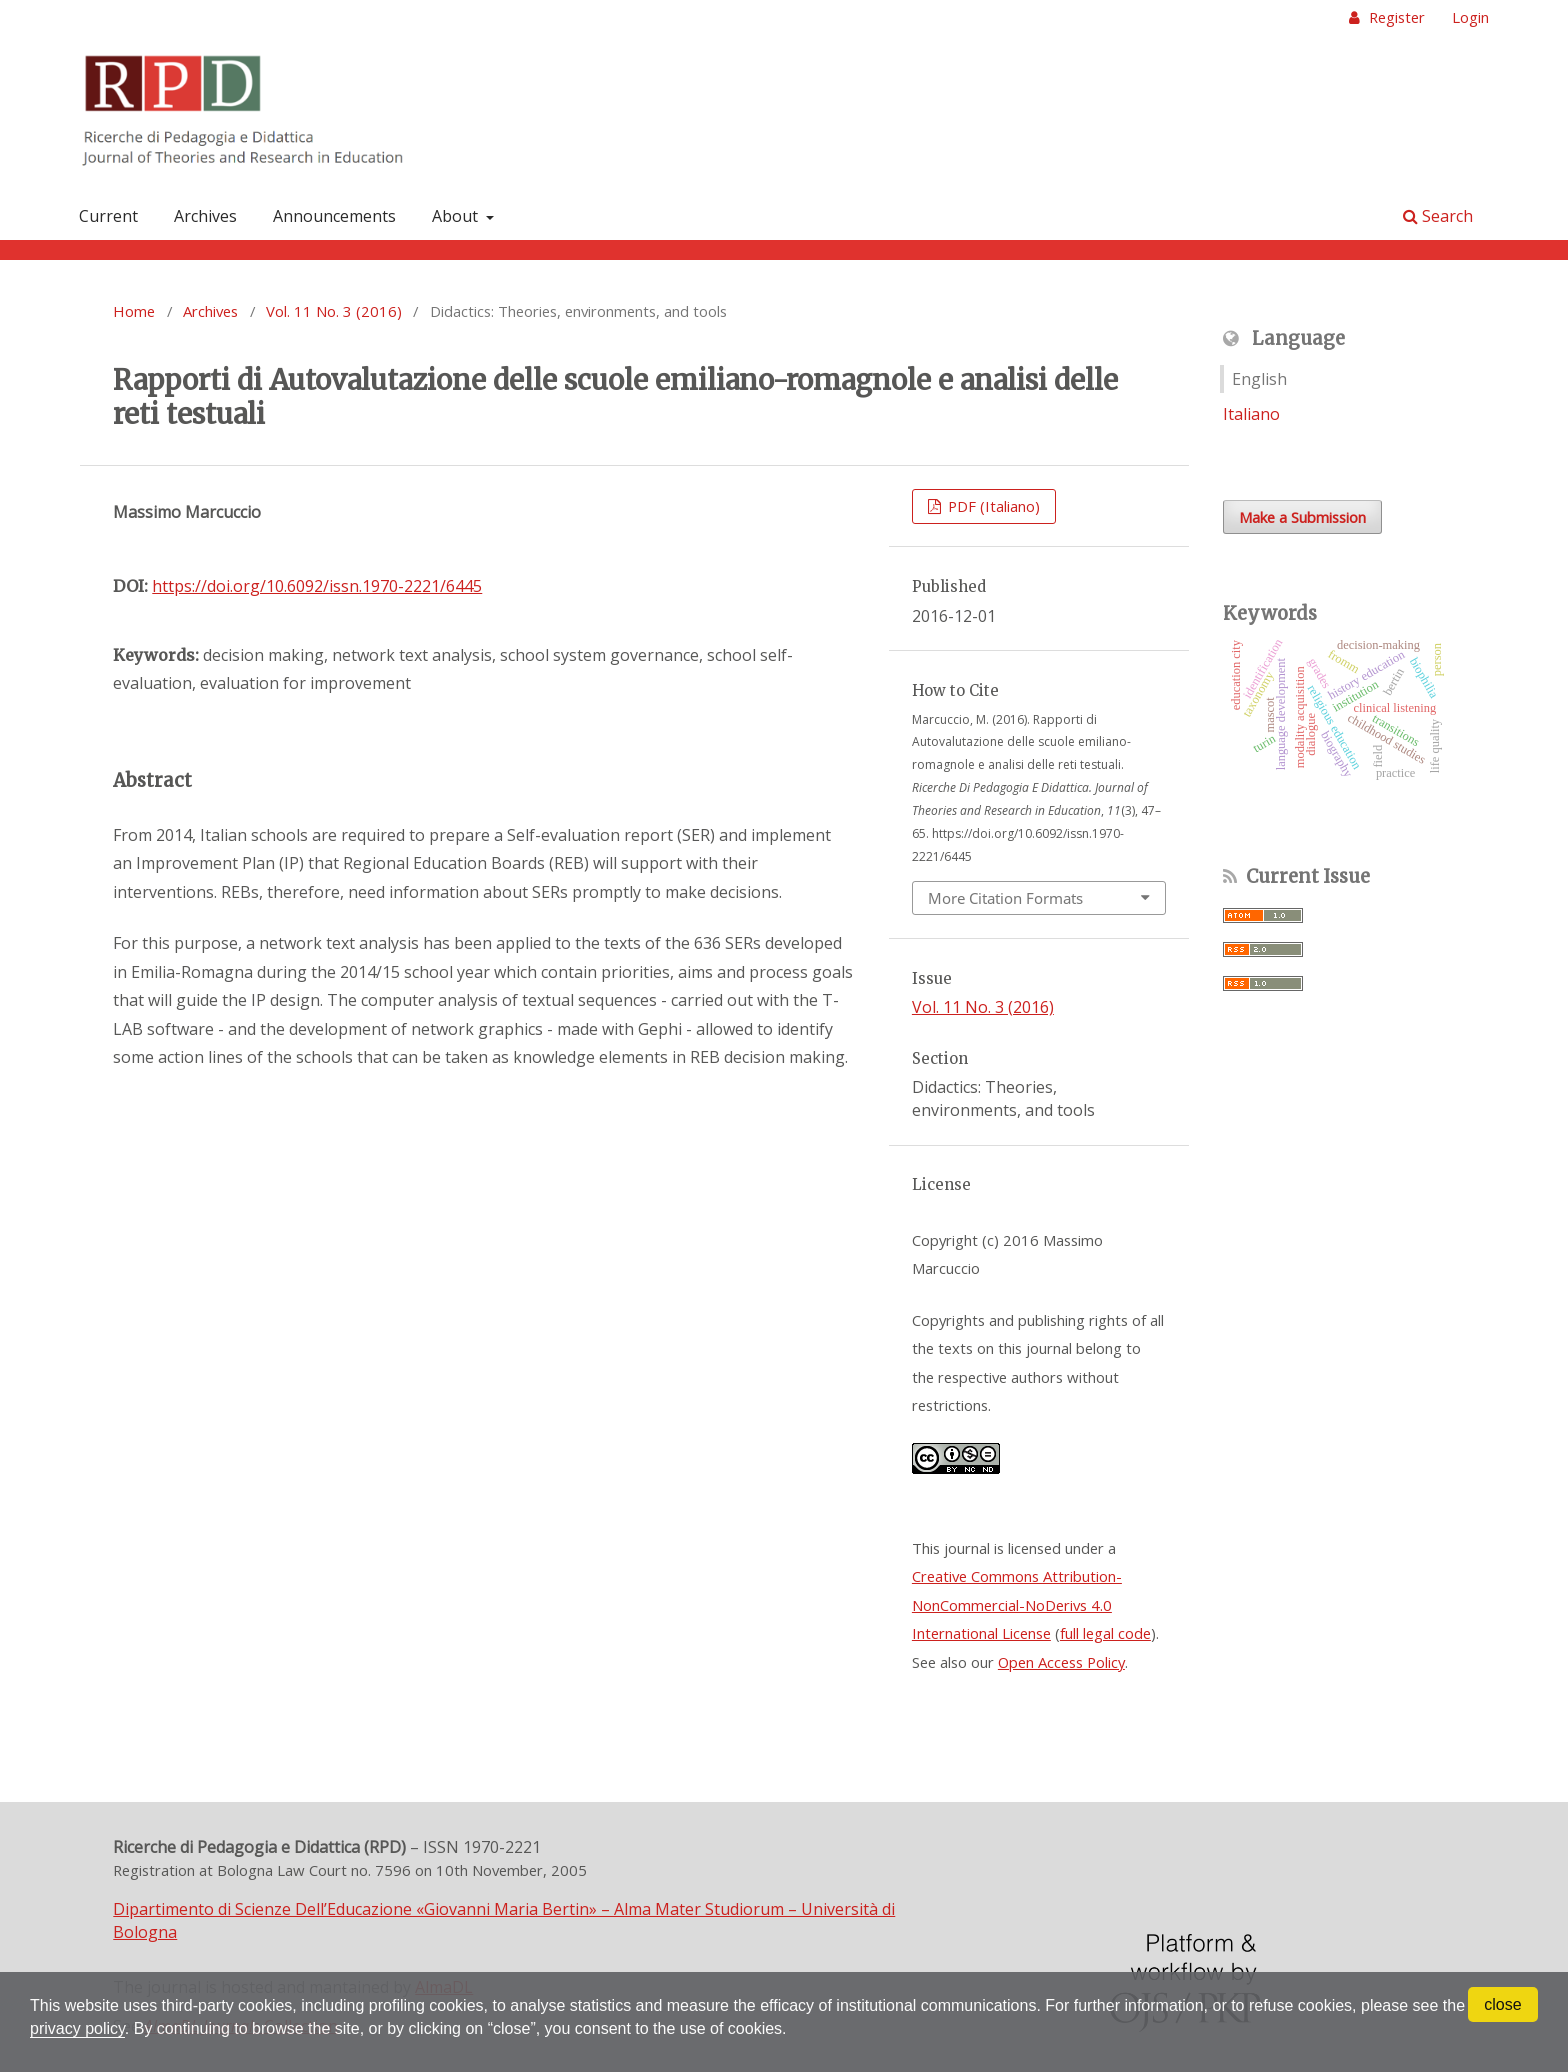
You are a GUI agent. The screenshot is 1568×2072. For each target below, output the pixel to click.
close (1502, 2004)
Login (1470, 17)
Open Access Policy (1061, 1662)
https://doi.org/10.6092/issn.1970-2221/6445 (317, 586)
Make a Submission (1302, 517)
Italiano (1251, 414)
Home (134, 311)
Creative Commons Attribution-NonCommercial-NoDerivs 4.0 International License (1017, 1604)
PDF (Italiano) (992, 506)
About (457, 216)
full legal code (1105, 1633)
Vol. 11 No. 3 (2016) (334, 311)
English (1259, 379)
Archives (205, 216)
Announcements (334, 216)
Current (108, 216)
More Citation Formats (1005, 898)
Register (1395, 17)
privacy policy (77, 2028)
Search (1438, 216)
